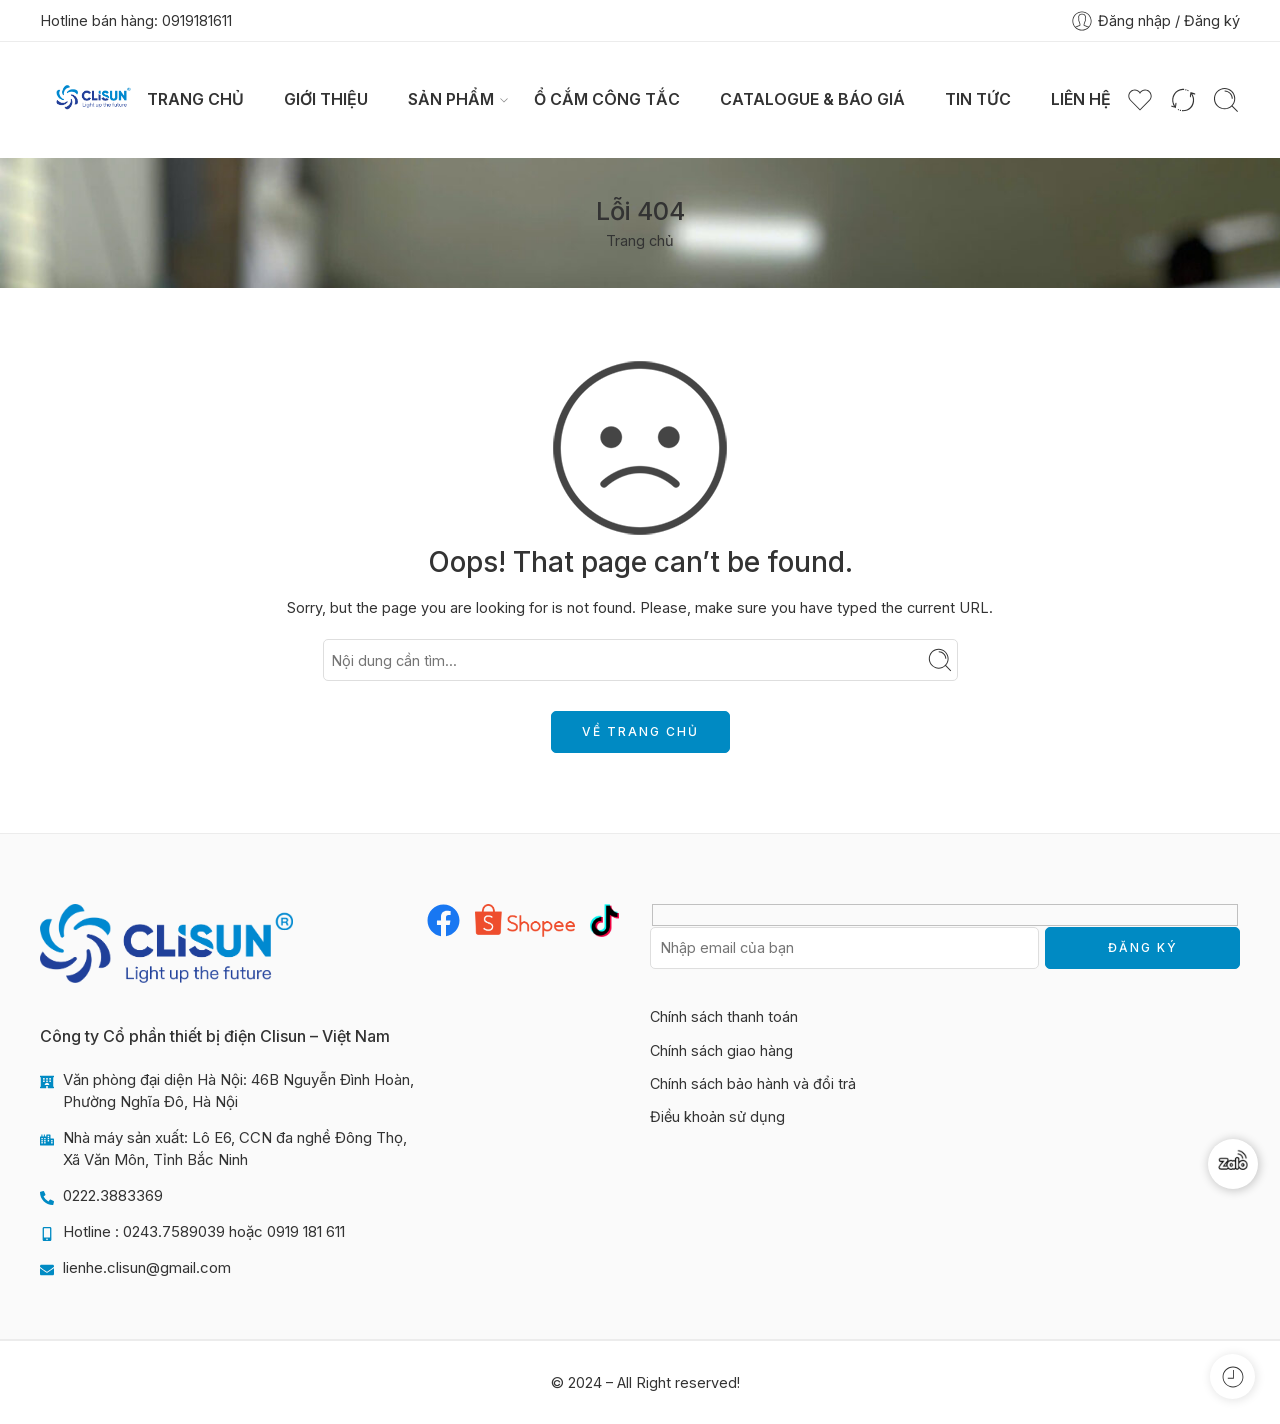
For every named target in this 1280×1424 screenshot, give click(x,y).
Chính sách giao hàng (721, 1050)
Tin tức (978, 99)
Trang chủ (195, 99)
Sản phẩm (451, 100)
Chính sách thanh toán (724, 1016)
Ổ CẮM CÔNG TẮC (607, 99)
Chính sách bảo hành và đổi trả (753, 1083)
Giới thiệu (326, 99)
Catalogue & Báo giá (812, 99)
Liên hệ (1081, 99)
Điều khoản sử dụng (717, 1116)
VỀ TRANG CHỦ (640, 731)
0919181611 (197, 20)
